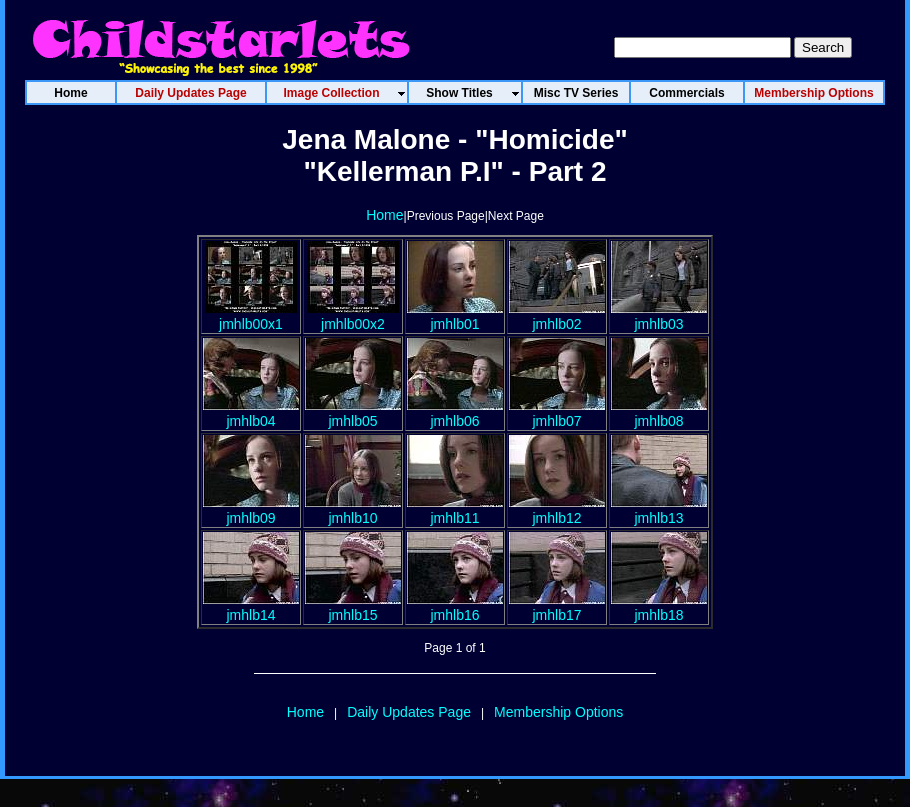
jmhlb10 (353, 510)
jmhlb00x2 (353, 316)
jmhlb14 (251, 607)
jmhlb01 (455, 316)
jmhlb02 (557, 316)
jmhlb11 (455, 510)
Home (384, 215)
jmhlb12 (557, 510)
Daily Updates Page (409, 712)
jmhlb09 (251, 510)
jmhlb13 (659, 510)
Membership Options (558, 712)
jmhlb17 (557, 607)
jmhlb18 (659, 607)
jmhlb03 (659, 316)
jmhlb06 (455, 413)
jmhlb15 (353, 607)
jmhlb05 (353, 413)
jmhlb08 (659, 413)
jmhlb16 (455, 607)
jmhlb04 (251, 413)
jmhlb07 (557, 413)
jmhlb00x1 (251, 316)
